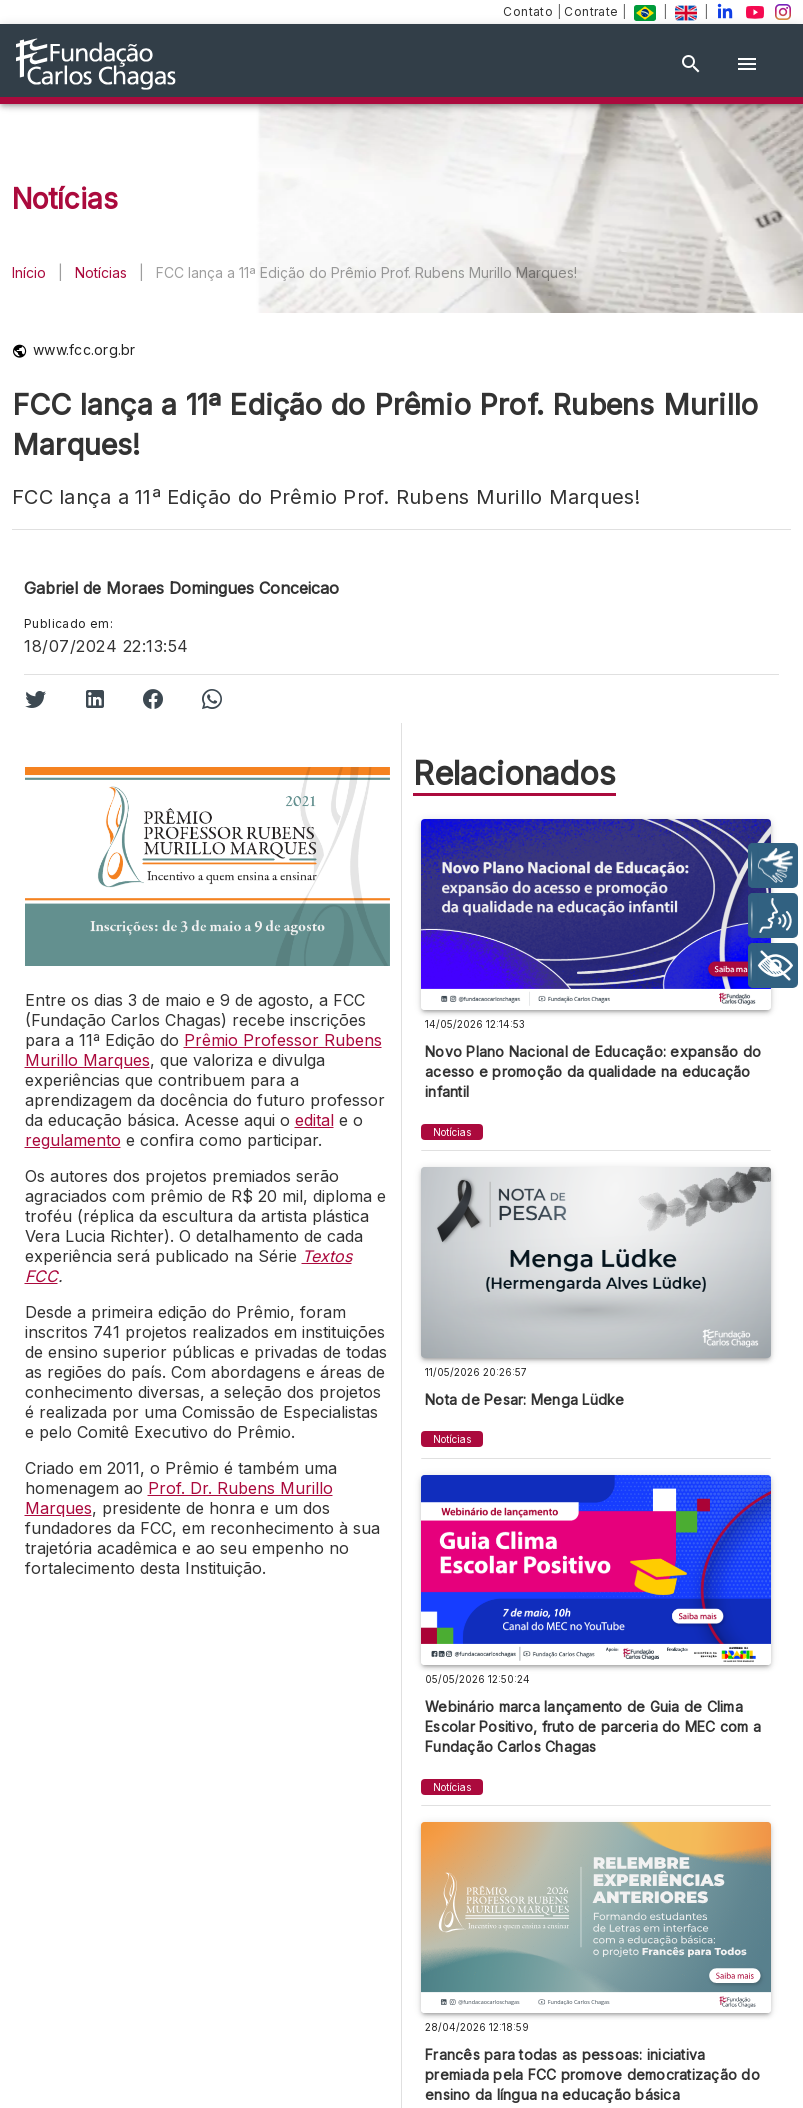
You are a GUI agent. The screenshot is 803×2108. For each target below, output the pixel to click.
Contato (529, 11)
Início (29, 272)
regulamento (73, 1140)
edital (314, 1120)
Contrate (593, 11)
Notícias (101, 272)
